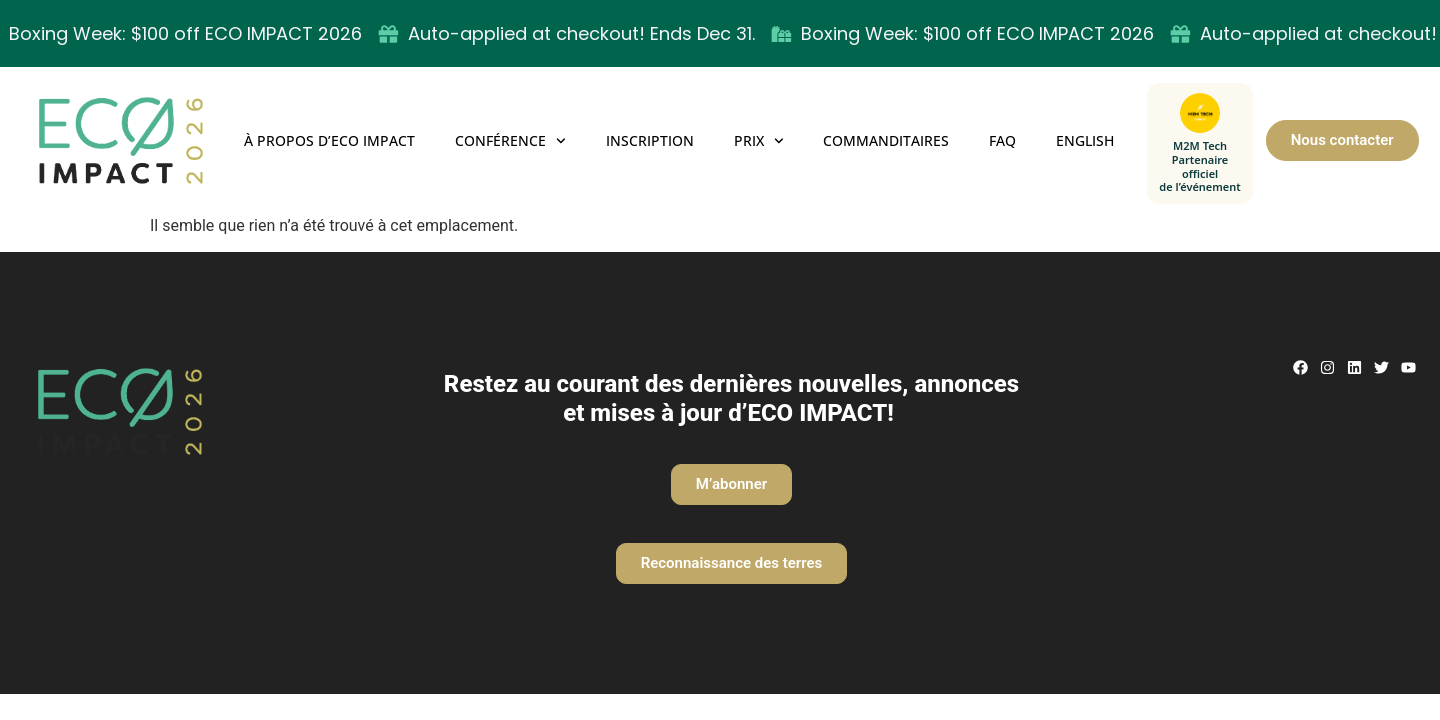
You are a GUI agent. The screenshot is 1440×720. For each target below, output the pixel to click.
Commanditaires (886, 140)
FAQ (1002, 140)
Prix (759, 141)
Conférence (510, 141)
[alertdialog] (720, 33)
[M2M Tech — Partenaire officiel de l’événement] (1200, 143)
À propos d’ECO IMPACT (329, 140)
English (1085, 140)
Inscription (650, 140)
